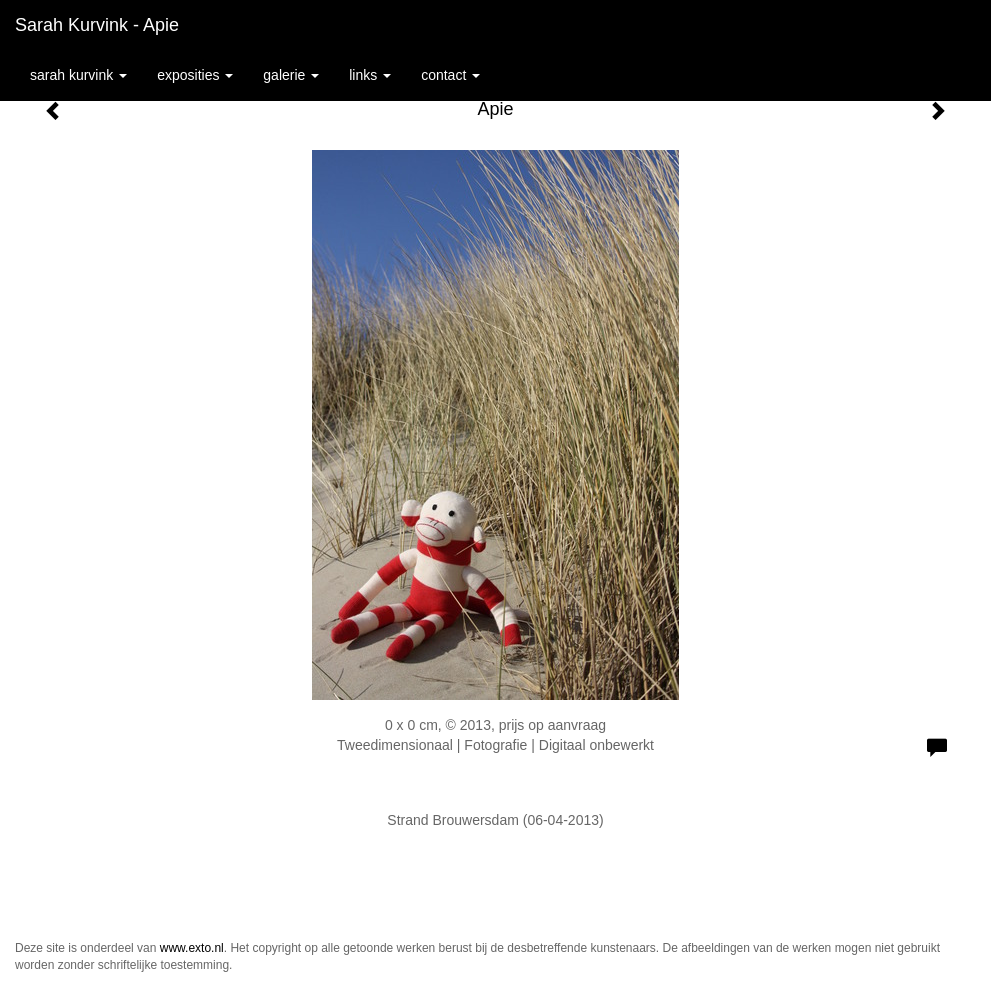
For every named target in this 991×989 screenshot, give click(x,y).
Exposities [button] (195, 75)
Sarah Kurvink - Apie (97, 25)
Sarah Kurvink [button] (78, 75)
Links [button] (370, 75)
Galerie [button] (291, 75)
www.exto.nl (192, 948)
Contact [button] (450, 75)
